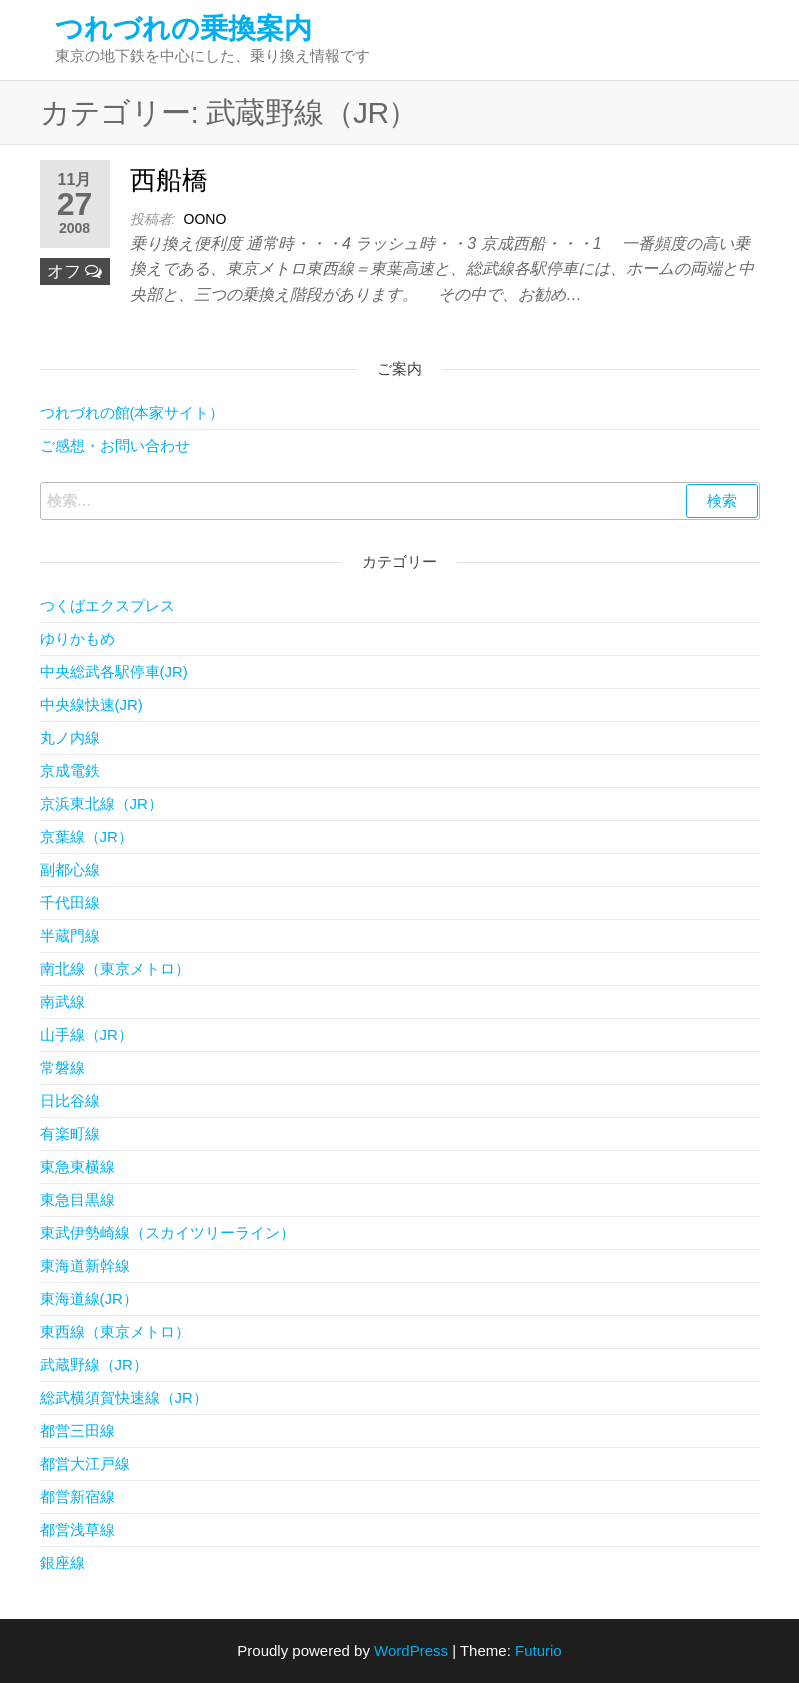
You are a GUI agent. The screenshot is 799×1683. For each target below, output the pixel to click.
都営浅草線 (77, 1529)
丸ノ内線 (70, 737)
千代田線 (70, 902)
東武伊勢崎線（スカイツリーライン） (167, 1232)
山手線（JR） (86, 1034)
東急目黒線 (77, 1199)
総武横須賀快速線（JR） (124, 1397)
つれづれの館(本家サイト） (132, 412)
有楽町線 (70, 1133)
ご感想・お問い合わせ (115, 445)
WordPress (411, 1650)
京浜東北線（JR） (101, 803)
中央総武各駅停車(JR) (114, 671)
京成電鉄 (70, 770)
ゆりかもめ (77, 638)
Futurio (538, 1650)
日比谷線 (70, 1100)
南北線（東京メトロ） (115, 968)
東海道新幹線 (85, 1265)
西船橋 (169, 180)
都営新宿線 (77, 1496)
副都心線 (70, 869)
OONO (205, 219)
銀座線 (62, 1562)
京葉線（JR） (86, 836)
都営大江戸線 (85, 1463)
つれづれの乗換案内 (183, 28)
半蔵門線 (70, 935)
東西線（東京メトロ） (115, 1331)
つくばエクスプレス (107, 605)
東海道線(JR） (89, 1298)
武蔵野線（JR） (94, 1364)
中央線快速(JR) (91, 704)
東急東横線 (77, 1166)
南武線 (62, 1001)
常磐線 (62, 1067)
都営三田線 (77, 1430)
